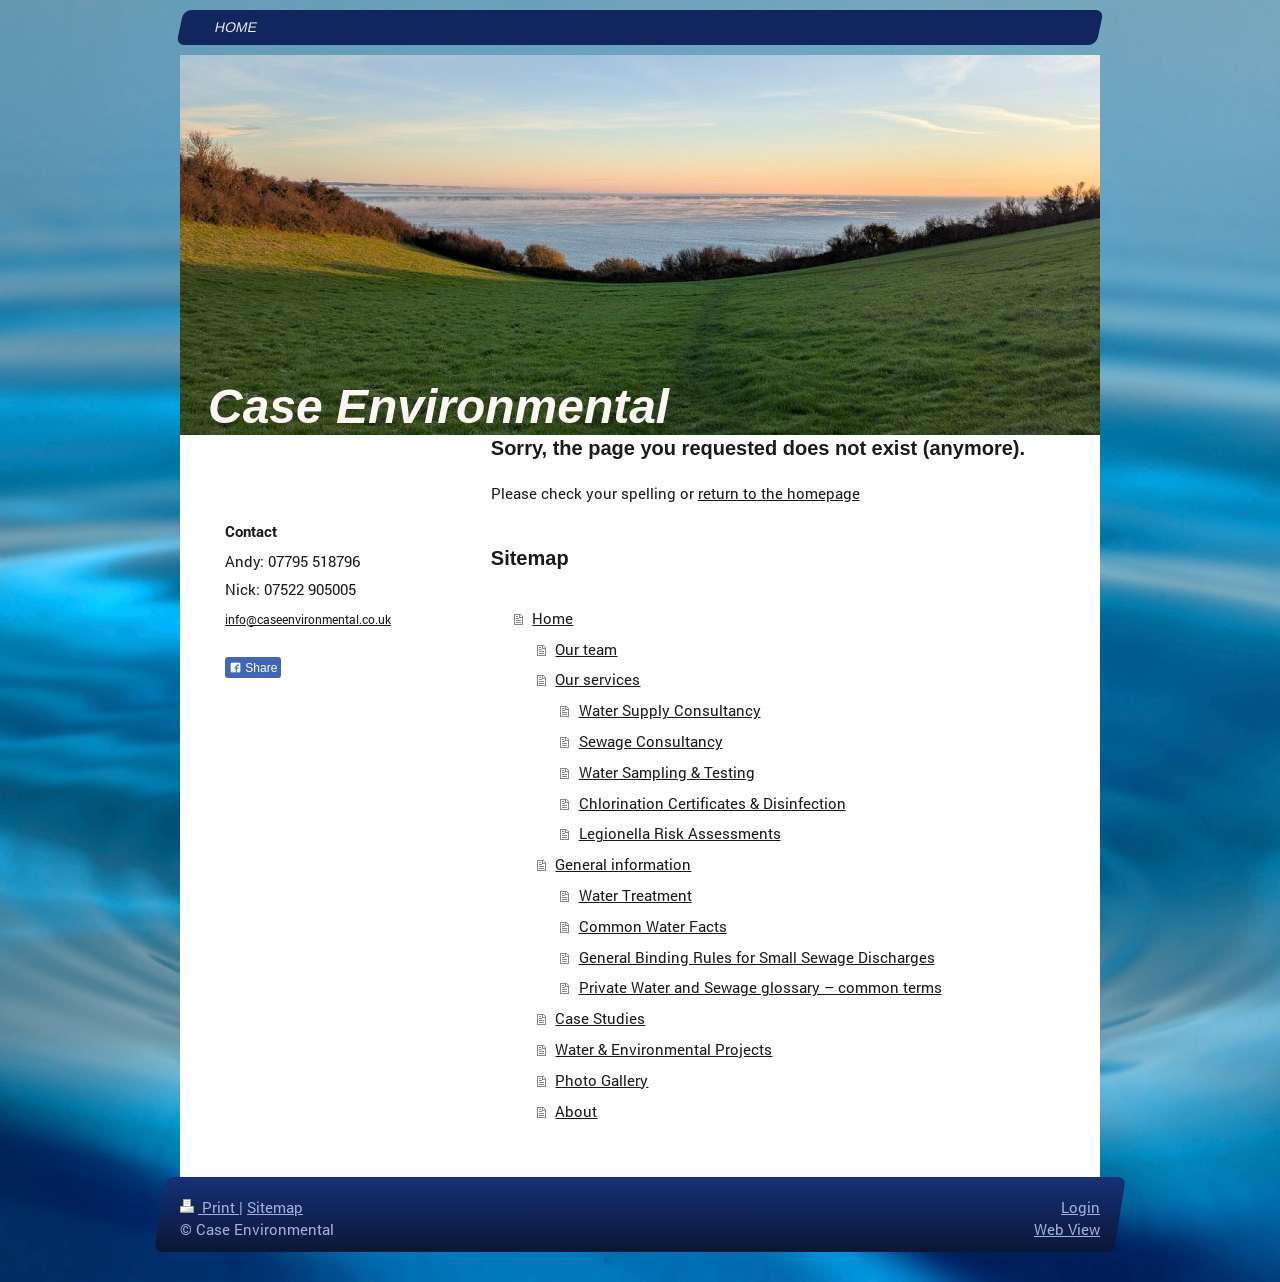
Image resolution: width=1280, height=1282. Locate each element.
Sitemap (275, 1207)
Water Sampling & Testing (667, 772)
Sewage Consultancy (651, 741)
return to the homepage (779, 493)
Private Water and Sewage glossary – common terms (760, 987)
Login (1080, 1207)
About (576, 1111)
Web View (1067, 1229)
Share (253, 668)
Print (209, 1207)
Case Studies (600, 1018)
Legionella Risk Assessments (680, 833)
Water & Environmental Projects (663, 1049)
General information (623, 864)
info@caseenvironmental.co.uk (308, 619)
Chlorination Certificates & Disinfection (712, 803)
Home (552, 618)
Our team (586, 649)
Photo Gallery (601, 1080)
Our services (597, 679)
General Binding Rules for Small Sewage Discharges (757, 957)
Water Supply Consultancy (670, 710)
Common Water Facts (653, 926)
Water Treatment (635, 895)
